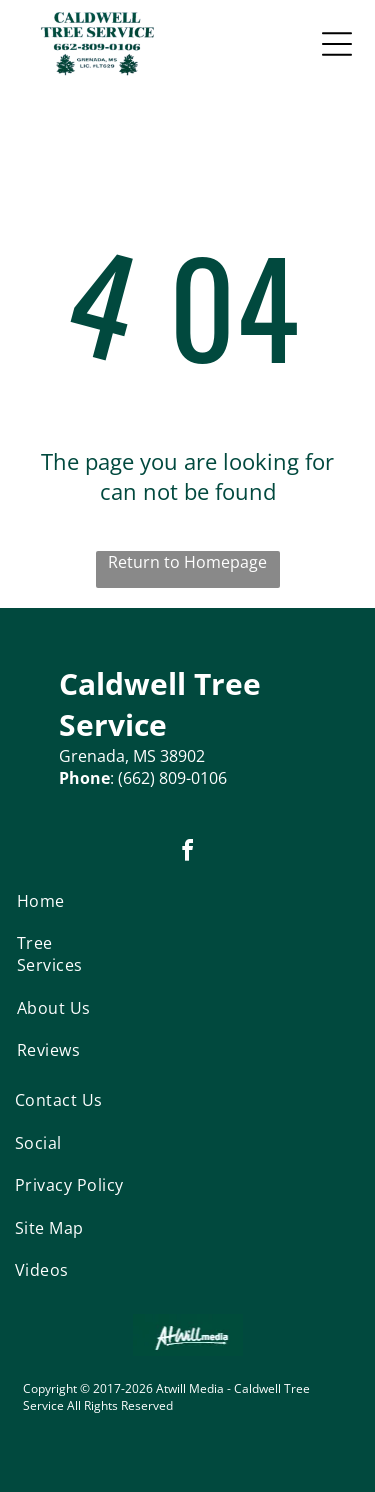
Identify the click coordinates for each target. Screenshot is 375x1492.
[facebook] (188, 853)
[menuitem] (59, 901)
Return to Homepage (187, 562)
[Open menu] (337, 44)
